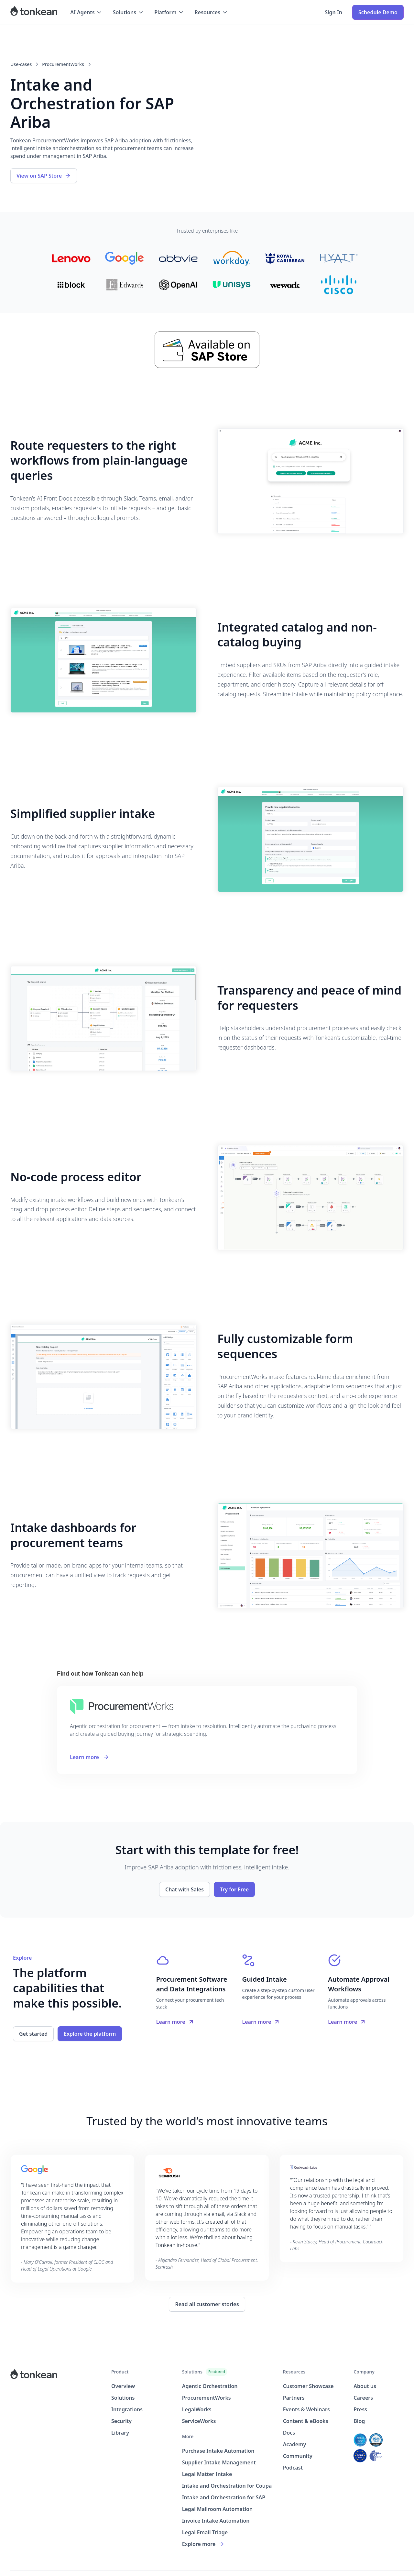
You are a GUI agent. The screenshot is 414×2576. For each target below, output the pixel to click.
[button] (86, 12)
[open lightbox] (310, 481)
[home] (33, 12)
